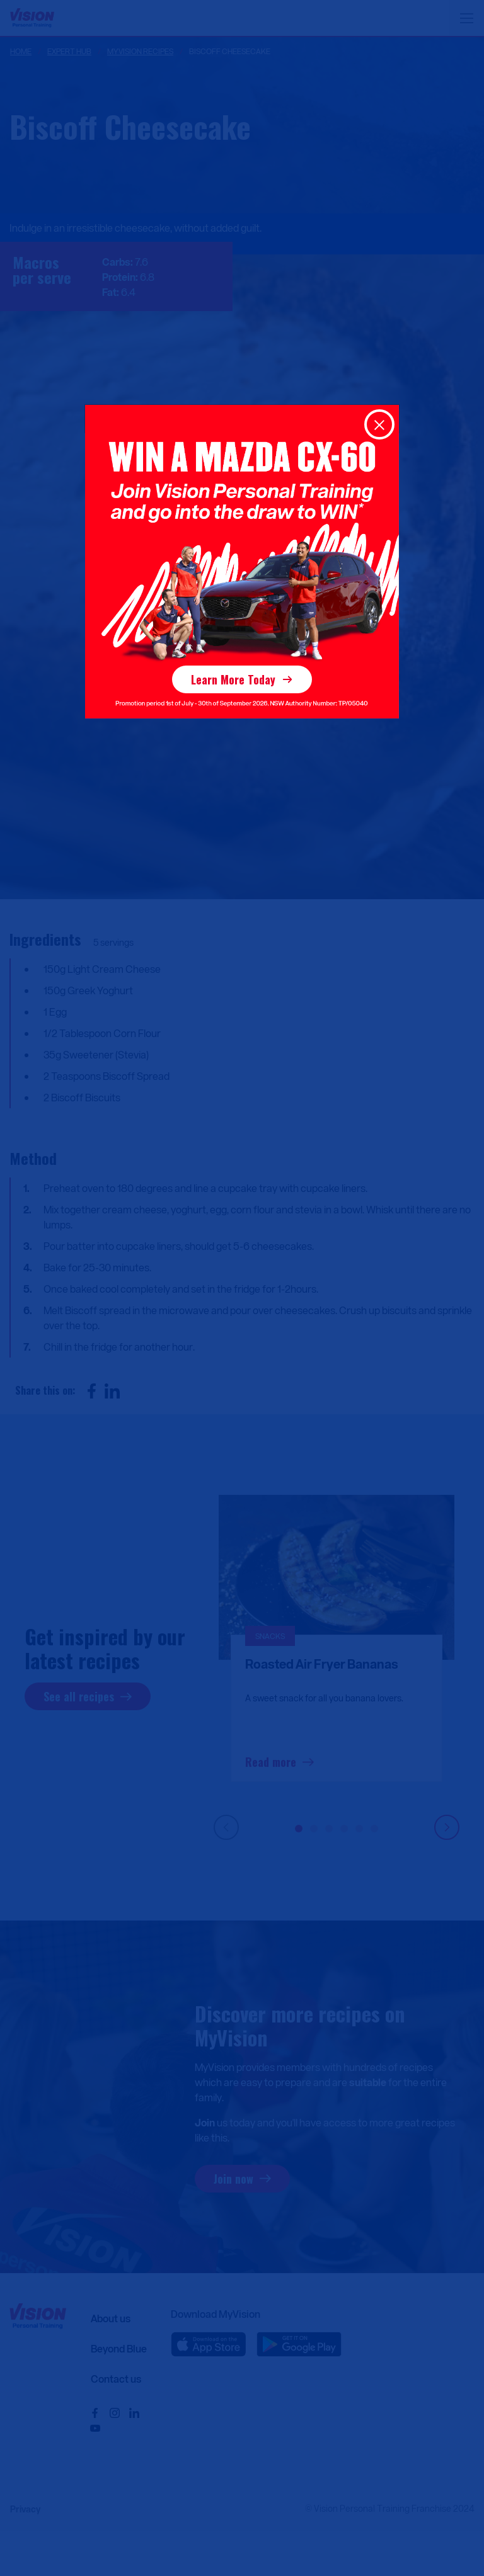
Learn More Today (233, 679)
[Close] (379, 424)
